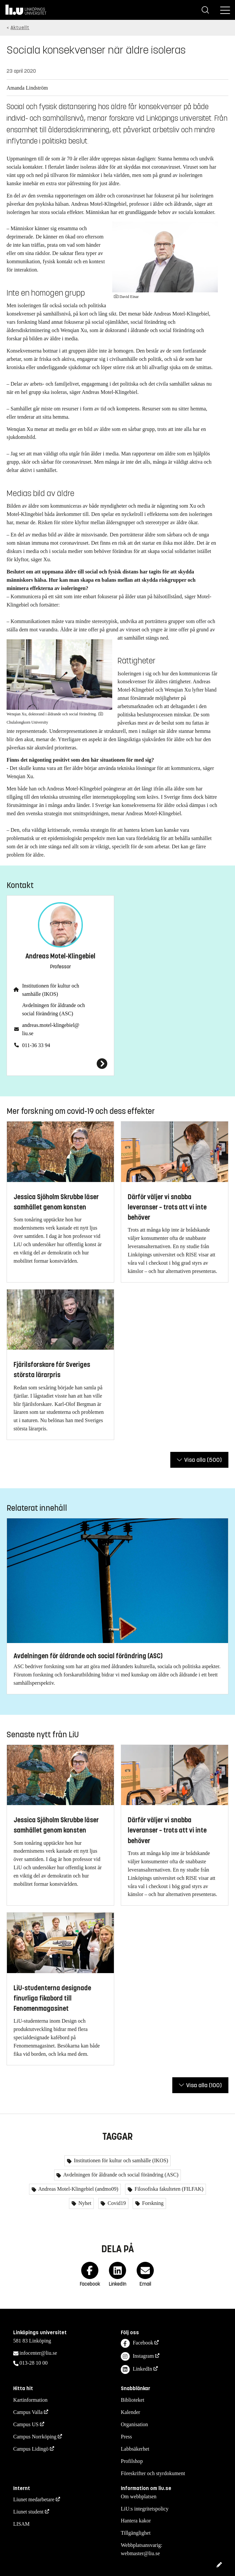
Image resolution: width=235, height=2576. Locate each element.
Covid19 (116, 2203)
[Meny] (225, 10)
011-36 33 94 (36, 1045)
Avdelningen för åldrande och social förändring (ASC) (53, 1009)
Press (126, 2436)
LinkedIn (136, 2369)
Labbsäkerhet (135, 2449)
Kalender (130, 2412)
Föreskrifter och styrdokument (153, 2473)
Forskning (152, 2203)
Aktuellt (20, 27)
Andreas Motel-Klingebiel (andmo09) (77, 2189)
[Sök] (205, 10)
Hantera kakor (136, 2520)
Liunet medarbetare (33, 2499)
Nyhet (84, 2203)
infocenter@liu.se (38, 2353)
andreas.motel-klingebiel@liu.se (50, 1029)
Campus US (26, 2424)
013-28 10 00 (33, 2363)
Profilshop (132, 2461)
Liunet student (28, 2511)
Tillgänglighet (136, 2533)
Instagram (137, 2356)
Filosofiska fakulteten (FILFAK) (168, 2189)
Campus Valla (28, 2412)
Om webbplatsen (138, 2496)
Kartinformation (30, 2400)
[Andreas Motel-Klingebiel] (60, 1063)
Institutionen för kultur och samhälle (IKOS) (50, 990)
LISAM (21, 2524)
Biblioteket (132, 2400)
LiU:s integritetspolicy (144, 2509)
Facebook (137, 2343)
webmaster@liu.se (140, 2553)
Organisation (134, 2424)
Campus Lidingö (31, 2449)
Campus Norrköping (34, 2436)
